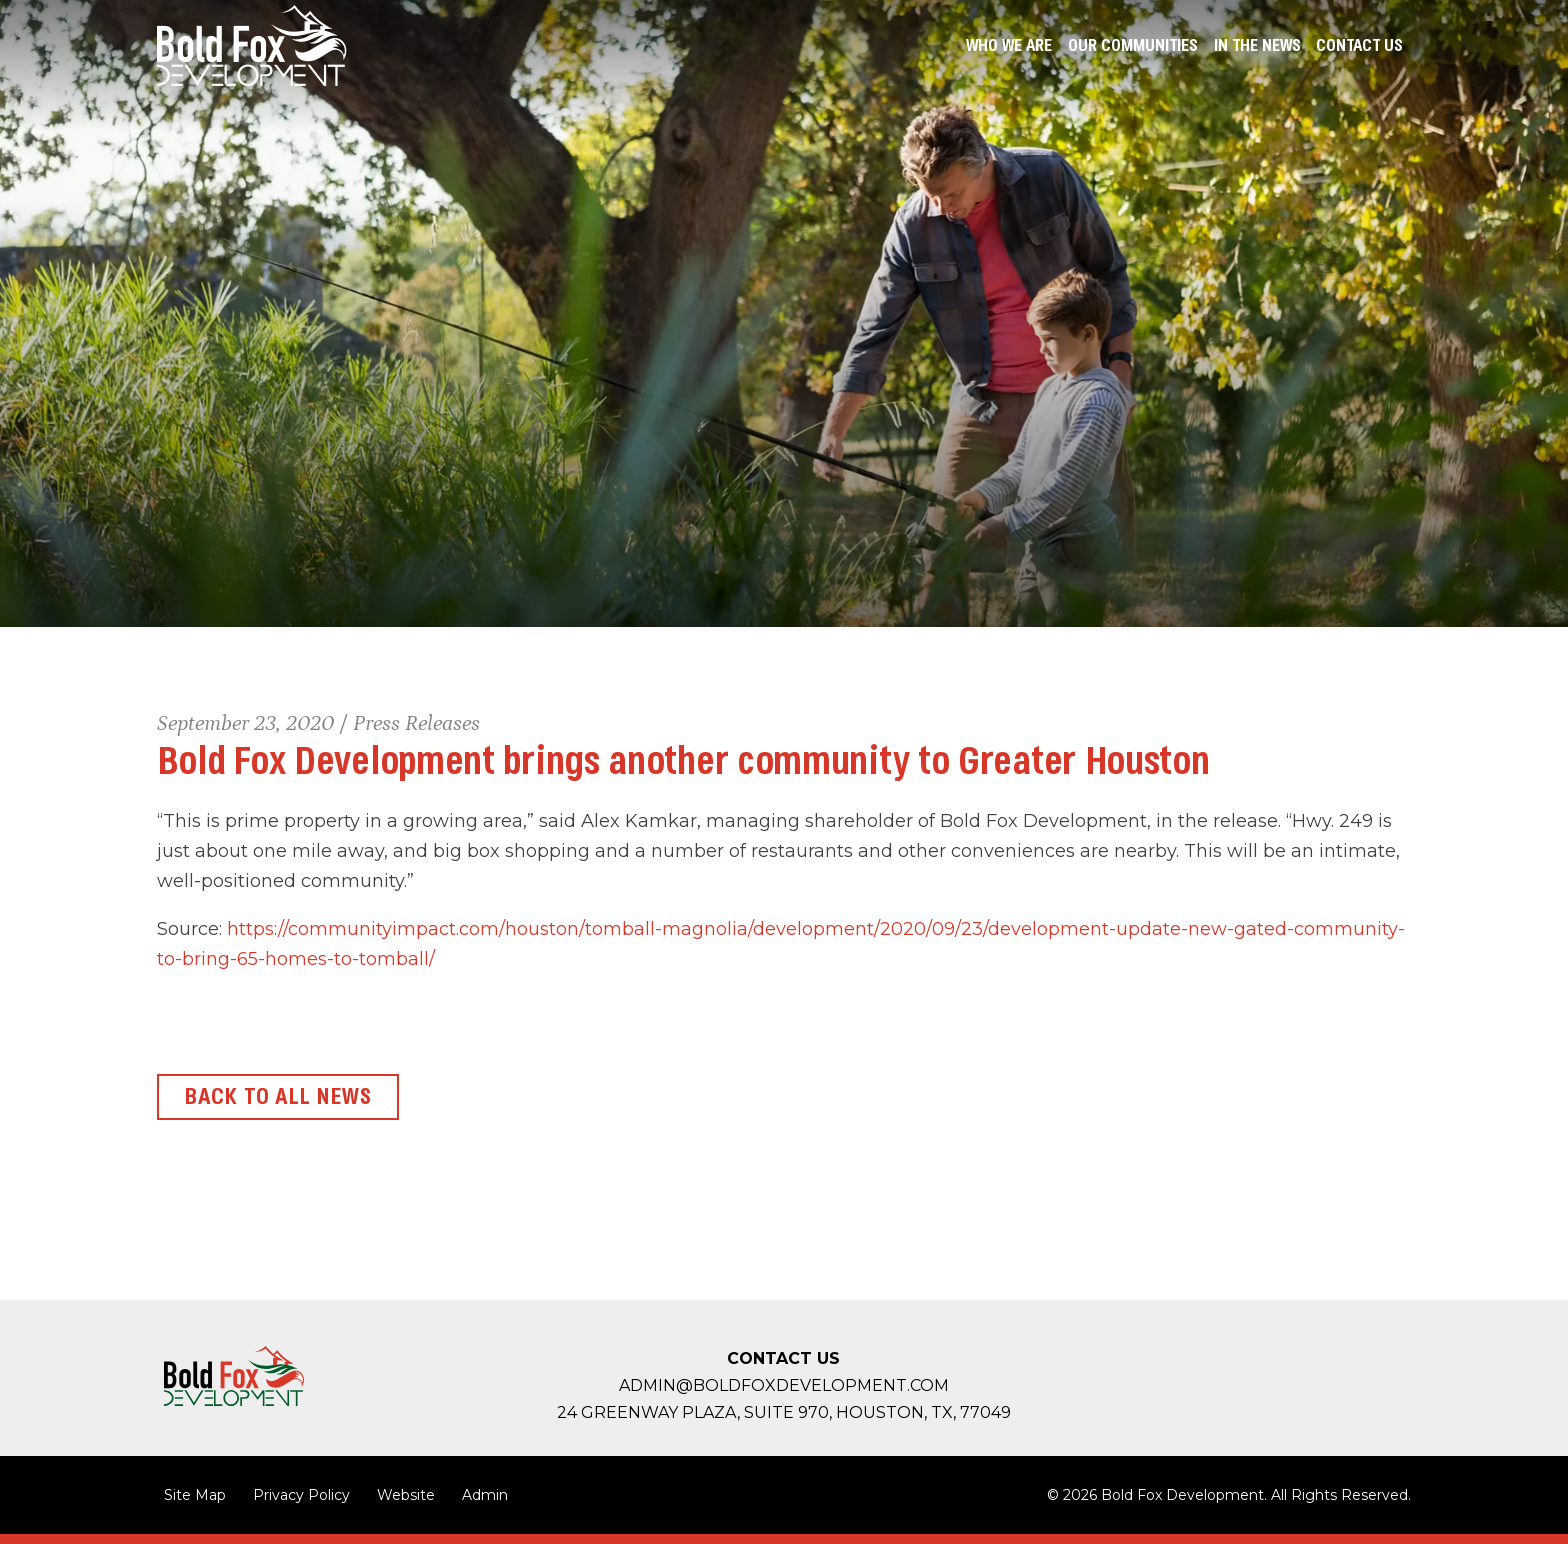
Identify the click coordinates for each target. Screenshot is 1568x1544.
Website (406, 1495)
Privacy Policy (301, 1495)
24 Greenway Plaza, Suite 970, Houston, (784, 1412)
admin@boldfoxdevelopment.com (784, 1385)
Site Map (195, 1495)
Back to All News (278, 1097)
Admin (485, 1495)
